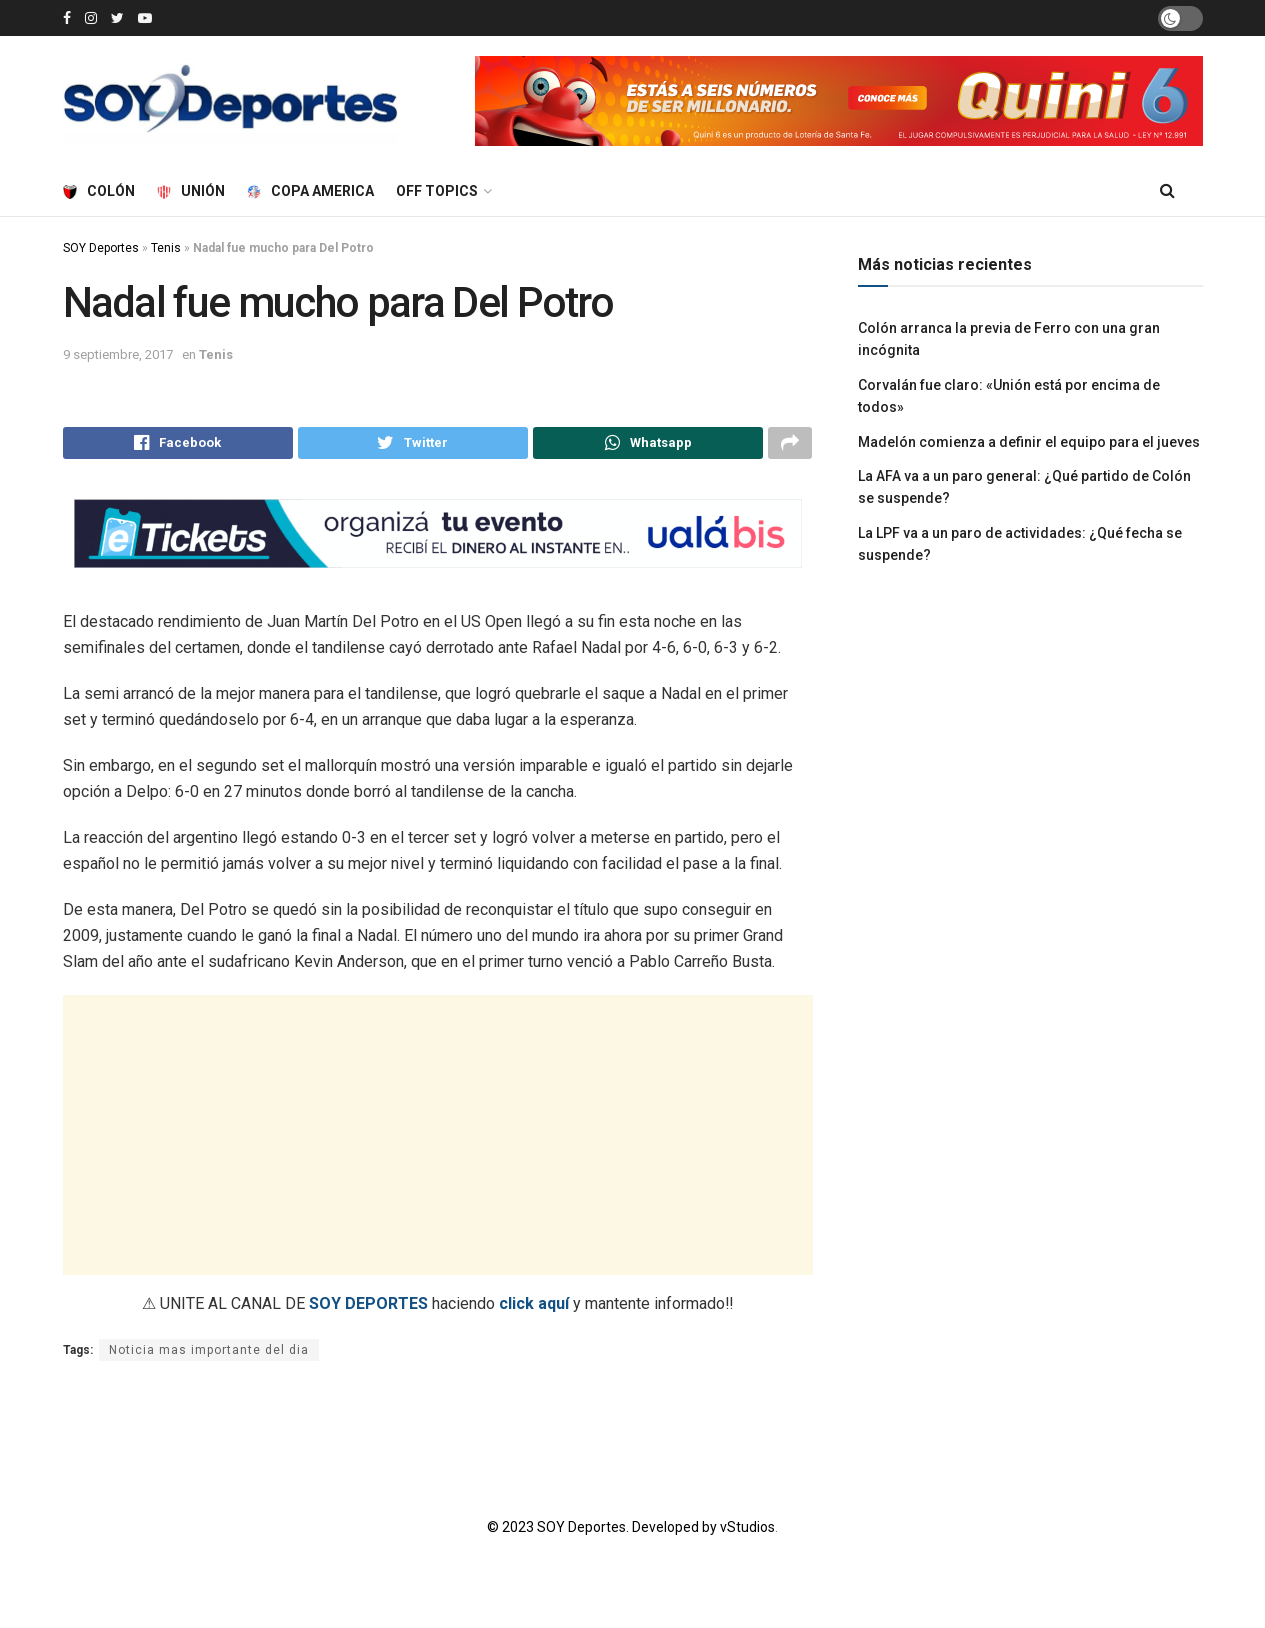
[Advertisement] (438, 1141)
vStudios (747, 1533)
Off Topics (437, 191)
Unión (191, 191)
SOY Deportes (101, 248)
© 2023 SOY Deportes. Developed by (603, 1533)
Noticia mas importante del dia (209, 1356)
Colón (99, 191)
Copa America (310, 191)
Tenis (166, 248)
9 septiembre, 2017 (118, 354)
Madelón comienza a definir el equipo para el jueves (1029, 442)
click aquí (534, 1309)
